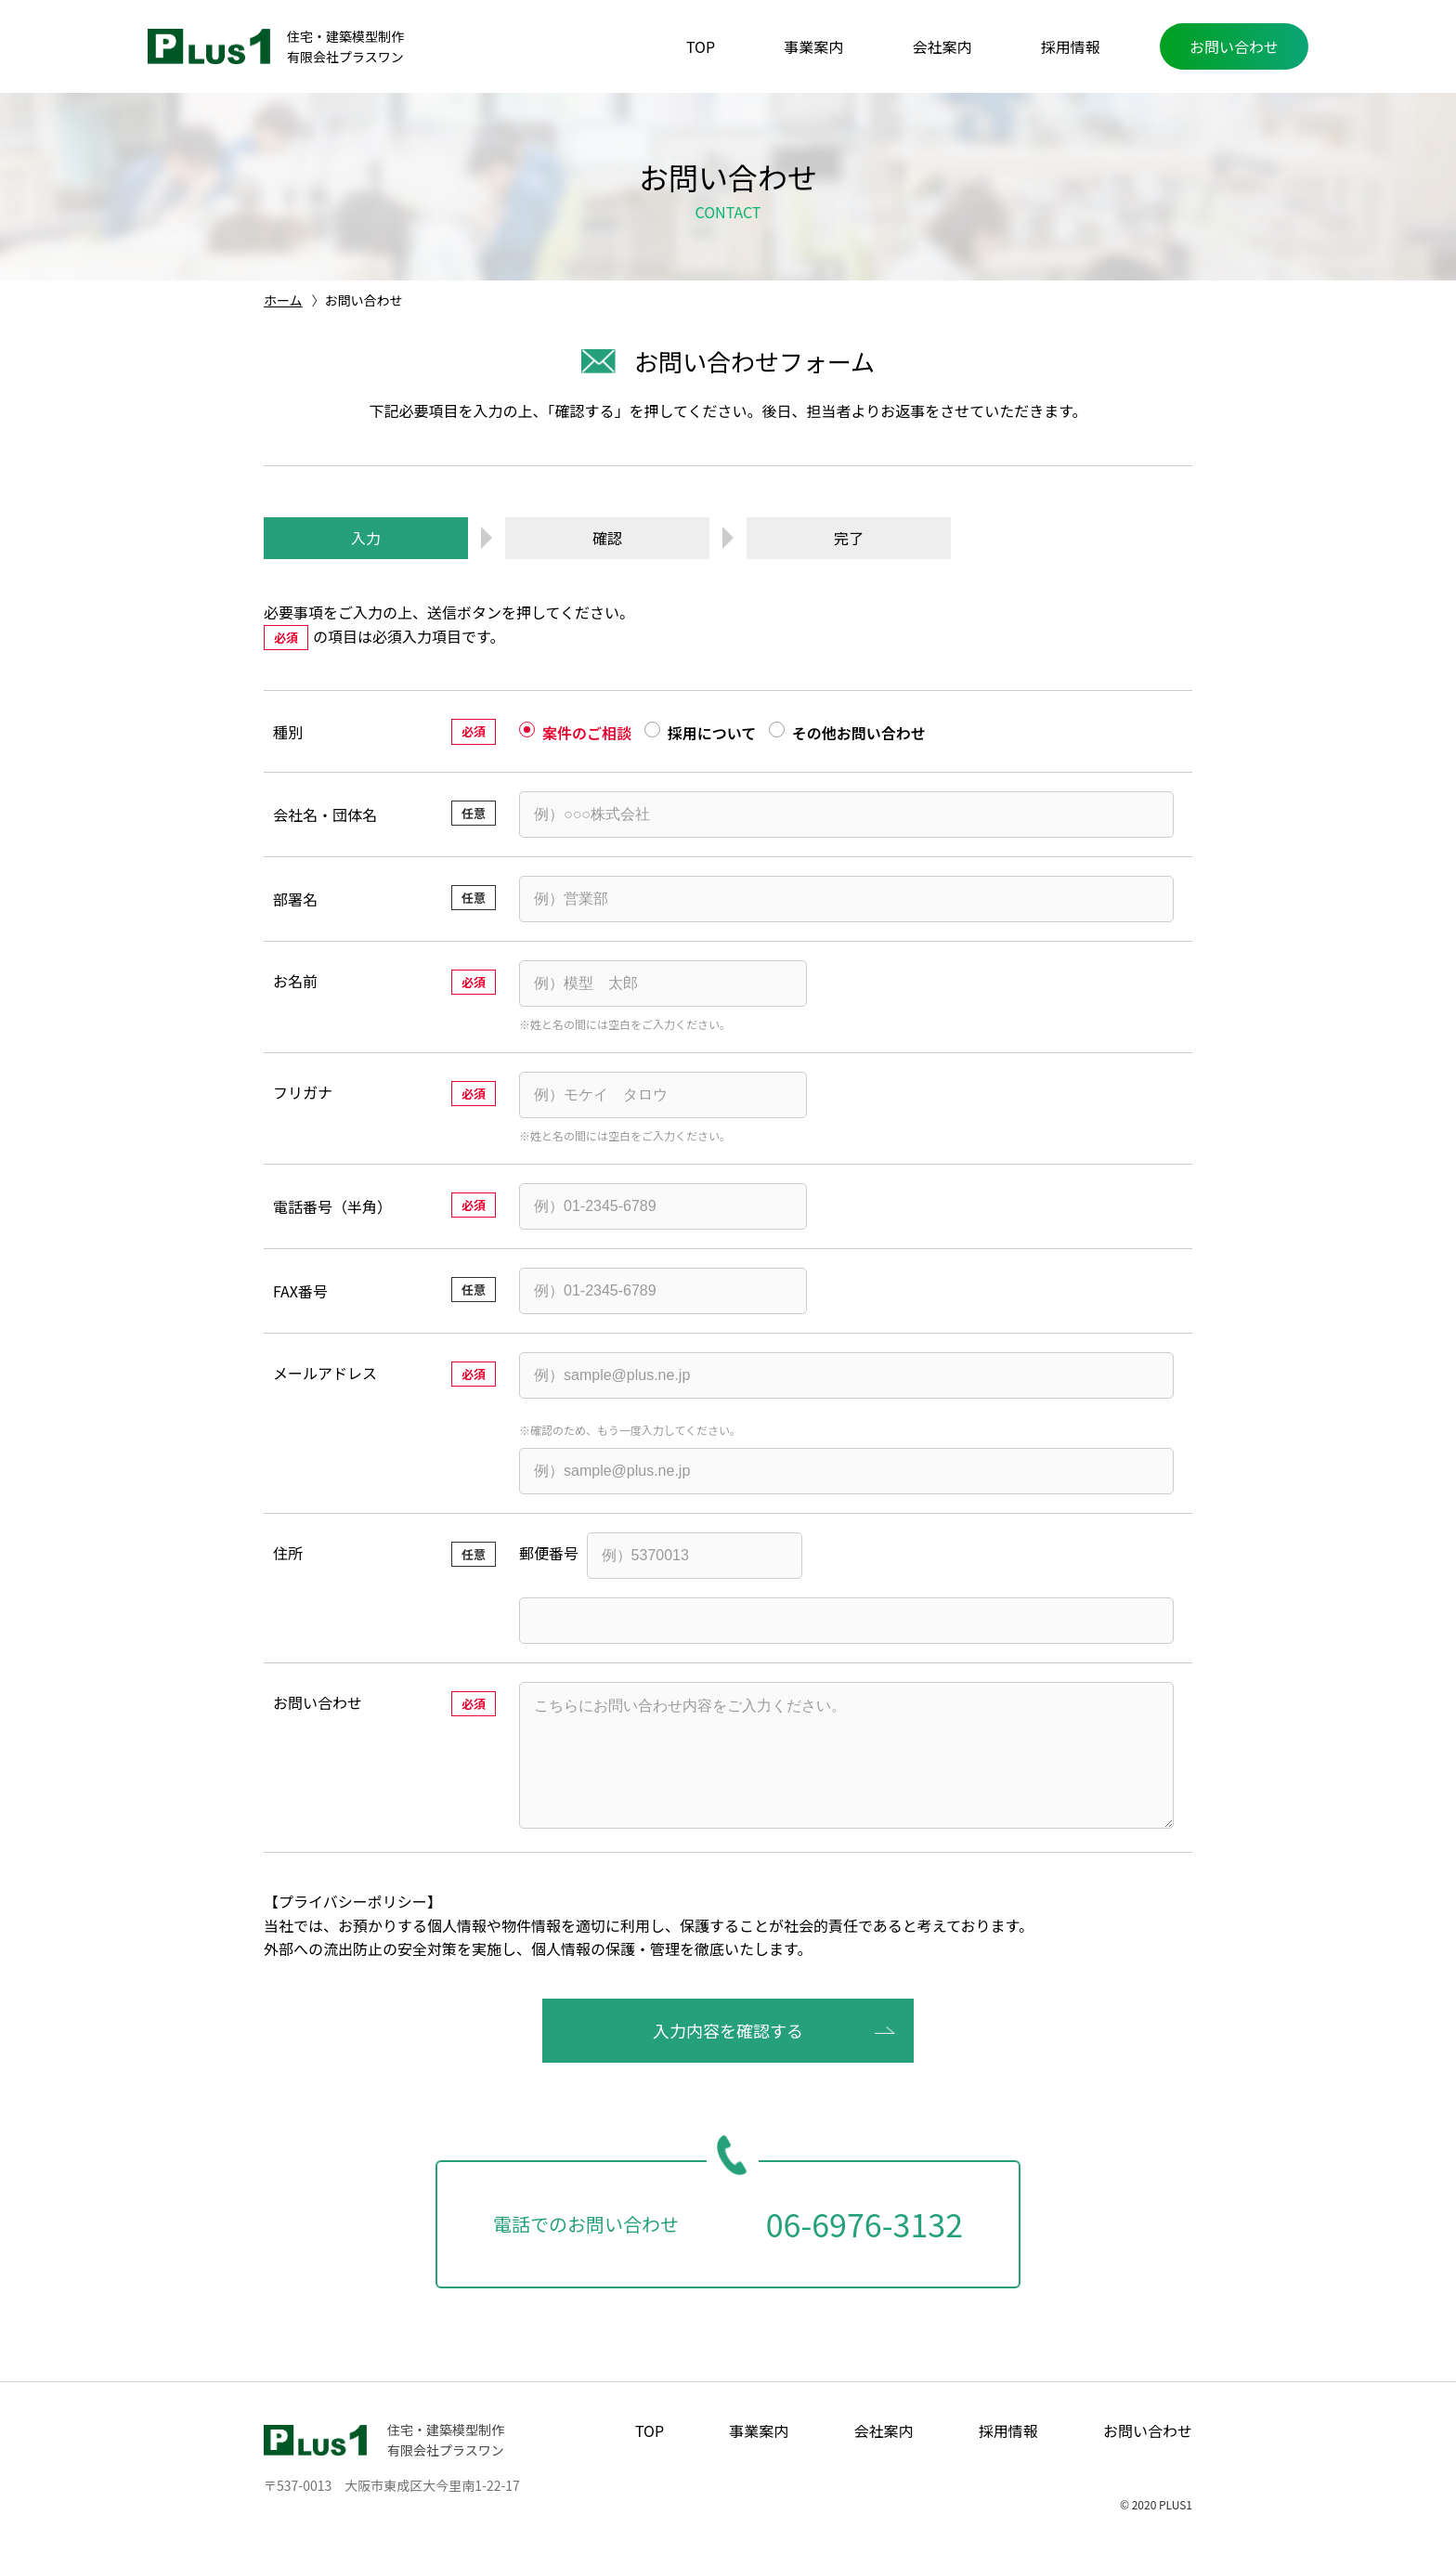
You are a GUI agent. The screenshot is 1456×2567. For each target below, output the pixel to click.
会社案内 (942, 46)
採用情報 (1070, 46)
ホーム (283, 300)
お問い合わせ (1234, 46)
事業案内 (813, 46)
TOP (700, 46)
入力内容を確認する (728, 2056)
